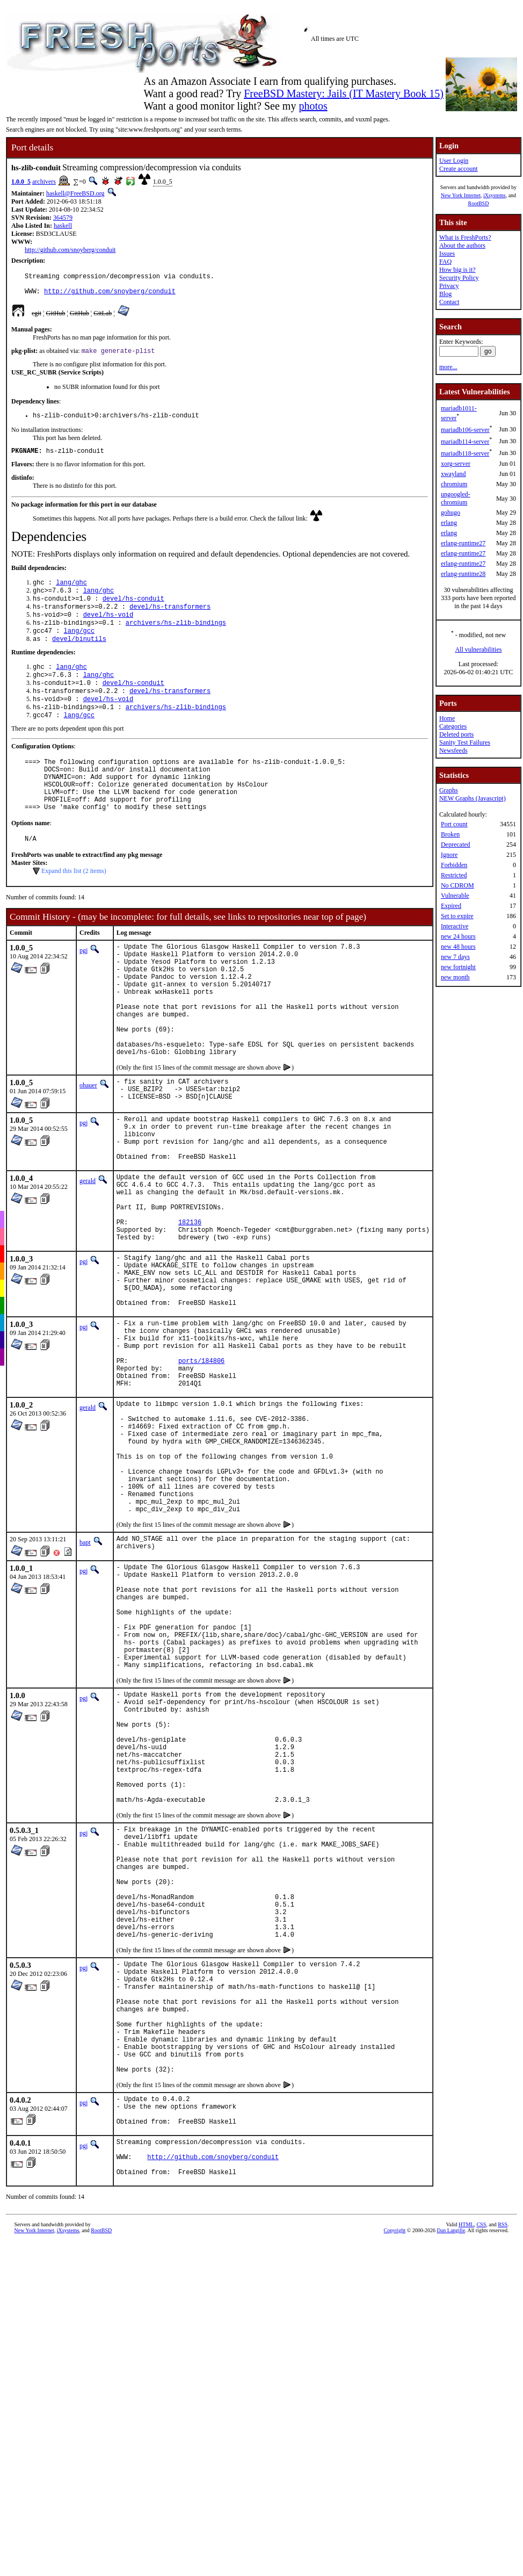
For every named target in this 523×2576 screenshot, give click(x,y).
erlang (449, 522)
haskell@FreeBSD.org (75, 193)
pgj (83, 988)
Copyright (395, 2482)
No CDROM (457, 885)
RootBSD (478, 203)
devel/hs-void (108, 628)
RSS (502, 2476)
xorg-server (455, 463)
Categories (453, 726)
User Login (453, 160)
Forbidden (454, 865)
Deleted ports (456, 734)
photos (313, 106)
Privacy (449, 286)
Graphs (448, 790)
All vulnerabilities (478, 649)
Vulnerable (455, 895)
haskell (63, 225)
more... (448, 367)
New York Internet (461, 195)
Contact (449, 302)
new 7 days (455, 957)
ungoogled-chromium (455, 498)
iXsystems (494, 195)
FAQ (445, 261)
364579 (62, 217)
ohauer (88, 1147)
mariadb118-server (465, 453)
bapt (85, 1681)
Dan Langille (451, 2482)
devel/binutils (79, 656)
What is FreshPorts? (465, 237)
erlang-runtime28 (463, 574)
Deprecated (455, 844)
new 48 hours (458, 946)
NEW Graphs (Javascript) (472, 798)
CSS (481, 2476)
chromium (454, 484)
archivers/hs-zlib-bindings (176, 638)
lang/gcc (79, 647)
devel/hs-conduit (133, 610)
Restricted (454, 875)
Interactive (454, 926)
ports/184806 (201, 1470)
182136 (189, 1307)
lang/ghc (71, 592)
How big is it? (457, 269)
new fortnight (458, 967)
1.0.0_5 (21, 181)
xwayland (453, 474)
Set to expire (457, 916)
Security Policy (459, 278)
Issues (447, 253)
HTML (466, 2476)
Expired (451, 906)
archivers (44, 181)
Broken (450, 834)
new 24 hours (458, 936)
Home (447, 718)
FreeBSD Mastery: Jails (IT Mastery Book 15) (344, 93)
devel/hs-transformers (169, 619)
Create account (458, 168)
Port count (454, 824)
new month (455, 977)
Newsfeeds (453, 750)
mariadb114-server (465, 441)
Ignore (449, 854)
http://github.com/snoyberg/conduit (70, 250)
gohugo (450, 512)
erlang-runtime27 (463, 543)
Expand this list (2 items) (73, 909)
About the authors (462, 245)
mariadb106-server (465, 430)
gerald (87, 1255)
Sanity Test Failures (464, 742)
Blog (445, 294)
